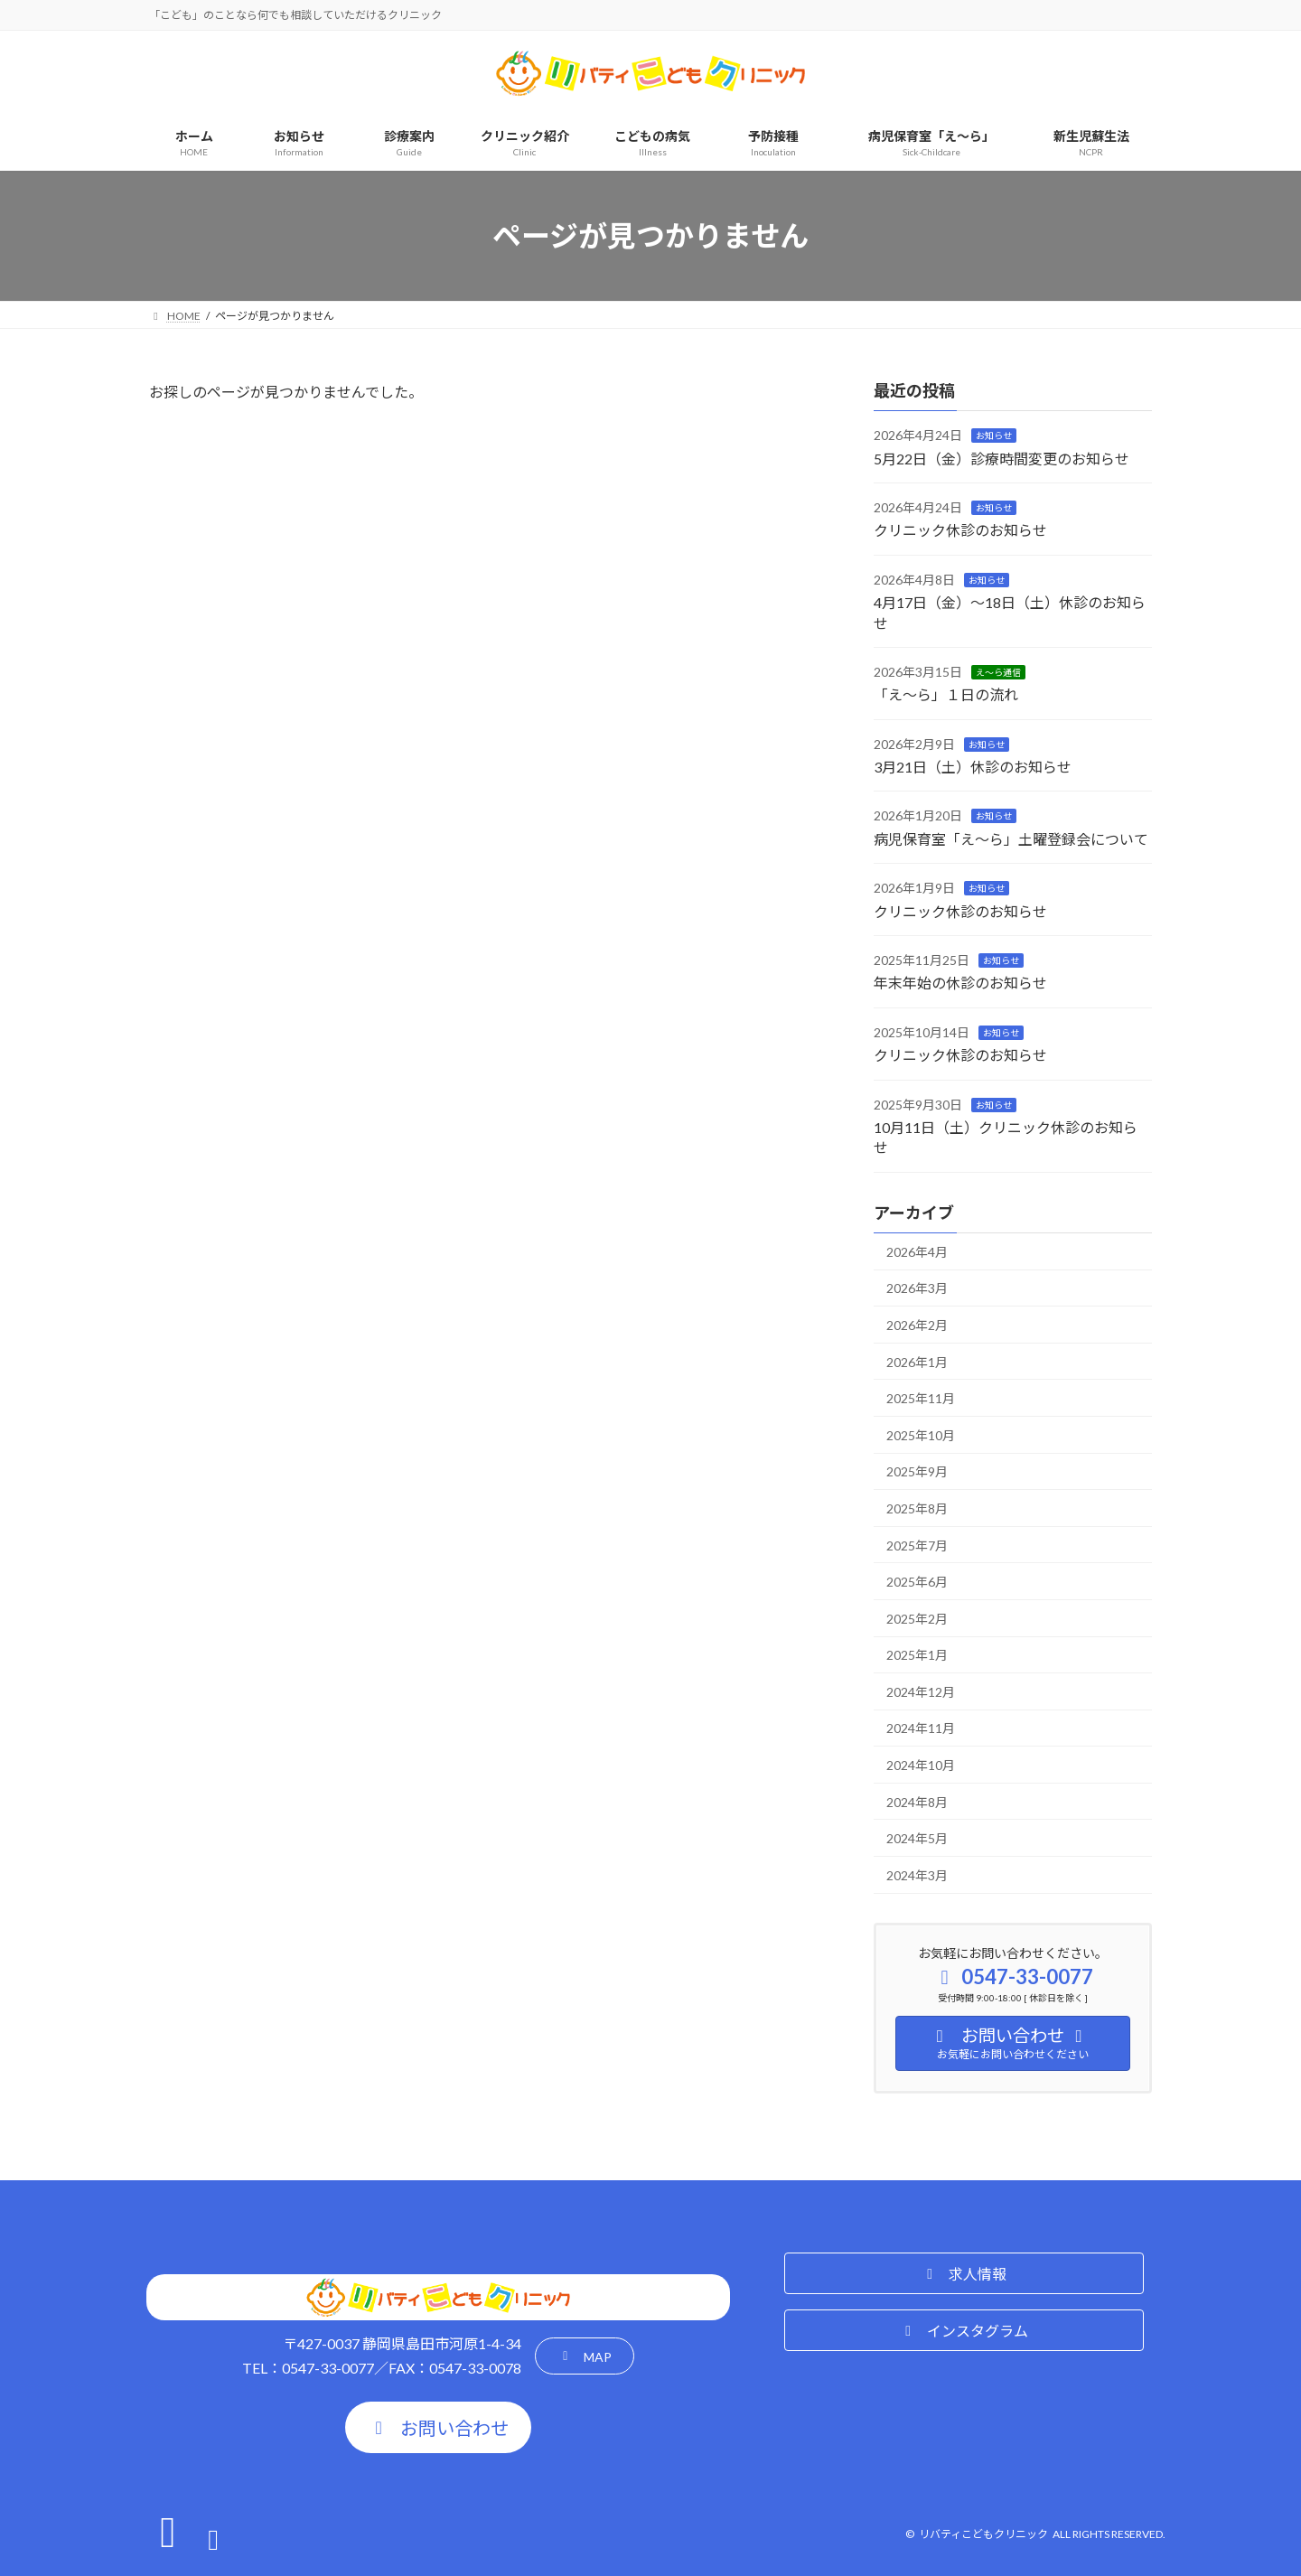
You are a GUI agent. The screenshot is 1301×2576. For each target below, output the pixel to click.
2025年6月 (917, 1581)
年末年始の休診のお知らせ (960, 982)
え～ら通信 (998, 672)
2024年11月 (920, 1728)
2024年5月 (917, 1838)
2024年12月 (920, 1692)
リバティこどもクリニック (983, 2534)
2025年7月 (917, 1544)
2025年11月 (920, 1398)
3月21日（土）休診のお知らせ (973, 766)
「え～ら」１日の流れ (946, 694)
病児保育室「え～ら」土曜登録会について (1011, 839)
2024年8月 (917, 1802)
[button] (584, 2356)
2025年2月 (917, 1618)
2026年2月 (917, 1325)
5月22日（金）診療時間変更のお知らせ (1001, 458)
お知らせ (994, 435)
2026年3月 (917, 1288)
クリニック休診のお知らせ (960, 530)
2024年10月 (920, 1765)
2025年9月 (917, 1471)
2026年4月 (917, 1252)
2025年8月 (917, 1508)
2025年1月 (917, 1655)
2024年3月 (917, 1875)
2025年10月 (920, 1435)
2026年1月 (917, 1362)
